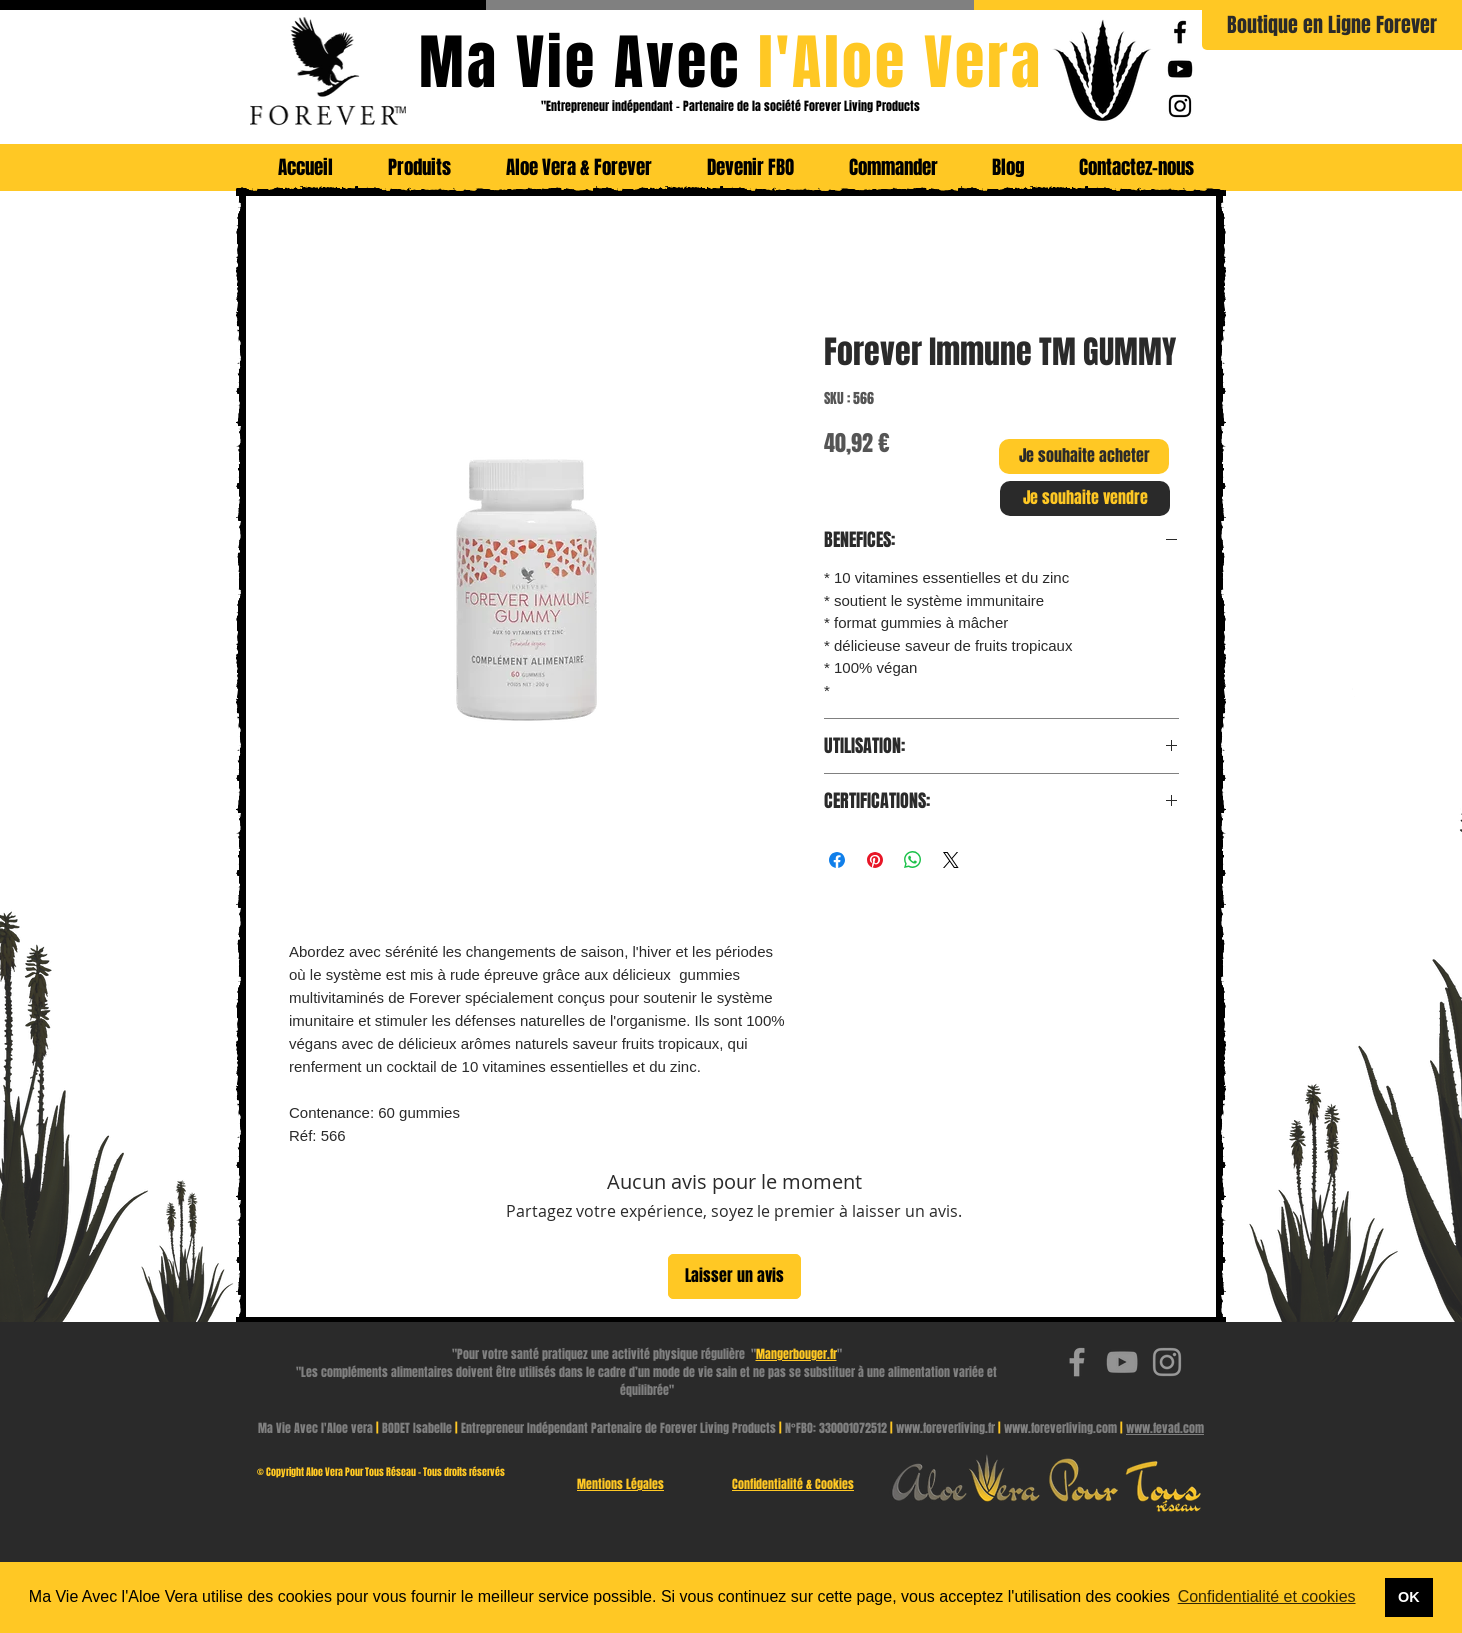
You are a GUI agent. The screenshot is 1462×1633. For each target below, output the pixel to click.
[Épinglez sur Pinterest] (875, 860)
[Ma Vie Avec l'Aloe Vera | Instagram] (1180, 106)
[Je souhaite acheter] (1084, 456)
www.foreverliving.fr (945, 1428)
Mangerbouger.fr (796, 1354)
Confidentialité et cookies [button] (1267, 1596)
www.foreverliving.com (1060, 1428)
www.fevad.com (1165, 1428)
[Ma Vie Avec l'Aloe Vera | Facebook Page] (1180, 32)
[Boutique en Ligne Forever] (1332, 25)
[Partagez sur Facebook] (837, 860)
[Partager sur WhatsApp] (913, 860)
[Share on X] (951, 860)
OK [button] (1409, 1597)
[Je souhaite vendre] (1085, 498)
